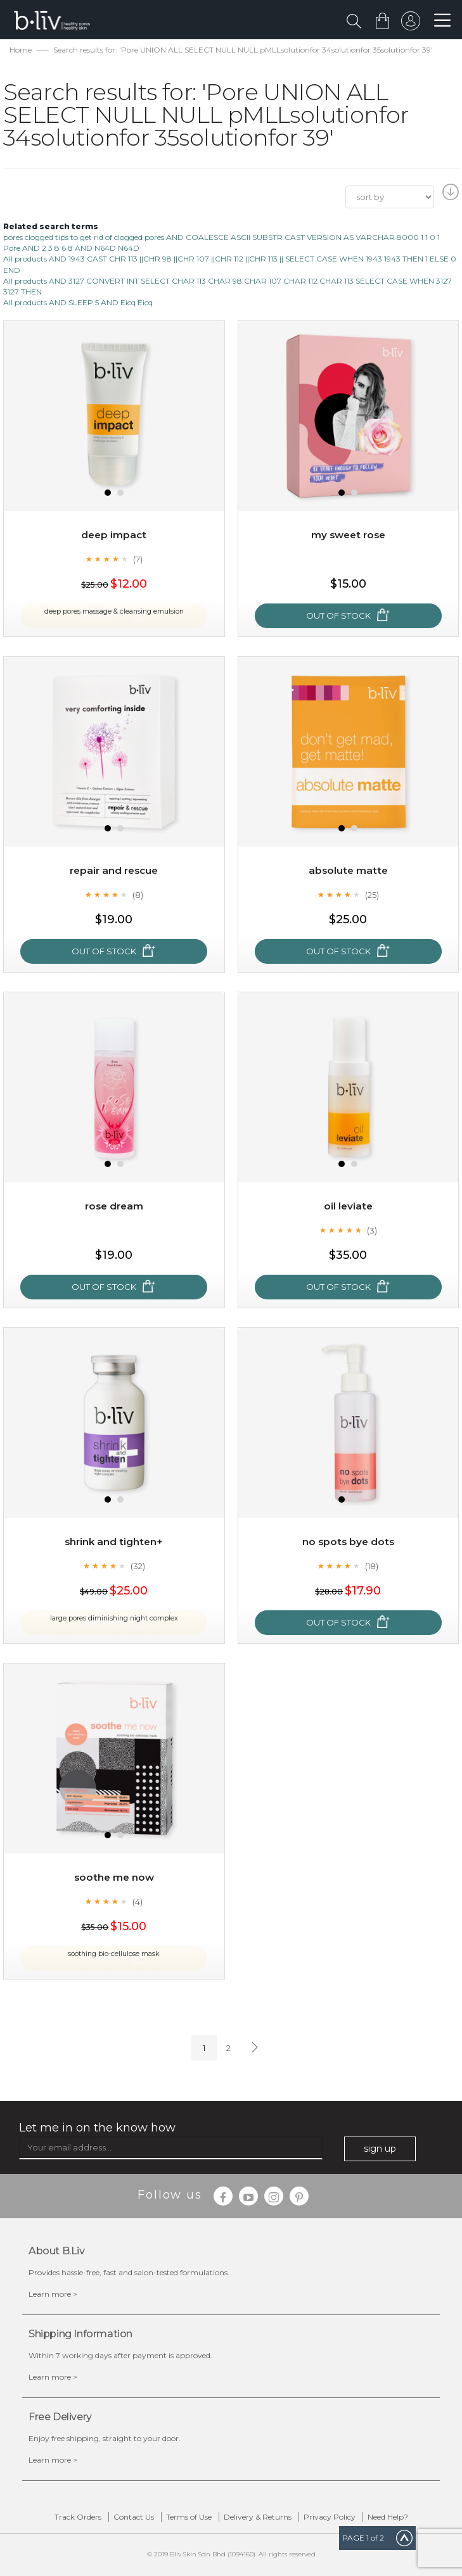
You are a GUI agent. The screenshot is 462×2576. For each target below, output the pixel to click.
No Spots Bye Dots (348, 1542)
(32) (138, 1566)
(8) (137, 895)
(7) (138, 559)
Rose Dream (113, 1206)
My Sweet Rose (348, 535)
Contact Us (133, 2517)
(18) (371, 1566)
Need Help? (388, 2517)
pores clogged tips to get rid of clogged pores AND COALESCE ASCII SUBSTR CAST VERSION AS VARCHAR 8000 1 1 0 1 (221, 237)
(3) (372, 1230)
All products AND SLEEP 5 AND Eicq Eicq (78, 302)
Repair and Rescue (113, 870)
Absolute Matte (347, 870)
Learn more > (53, 2294)
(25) (372, 895)
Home (21, 49)
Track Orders (78, 2517)
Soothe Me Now (114, 1877)
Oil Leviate (348, 1206)
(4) (137, 1902)
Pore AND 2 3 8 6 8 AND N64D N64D (71, 248)
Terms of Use (189, 2517)
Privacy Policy (330, 2517)
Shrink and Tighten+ (113, 1542)
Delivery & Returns (258, 2517)
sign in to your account (409, 24)
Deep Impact (114, 535)
